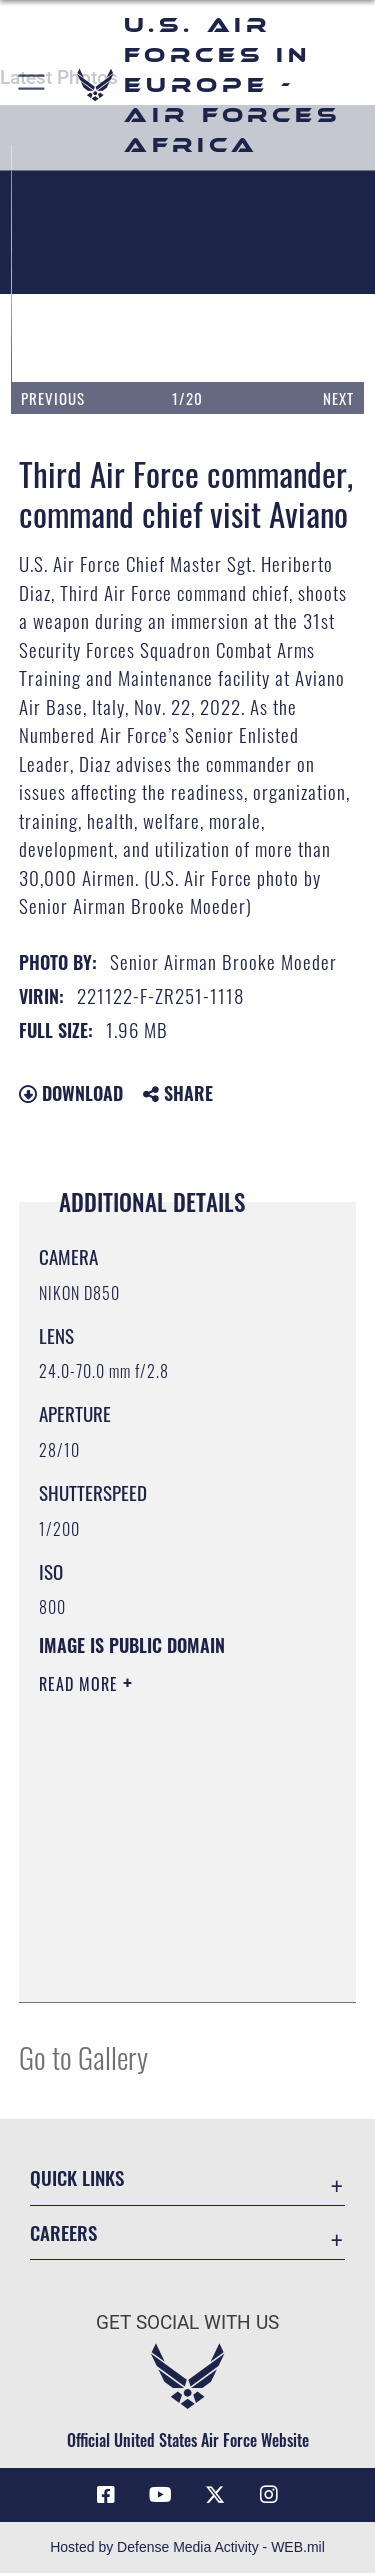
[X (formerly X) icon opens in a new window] (215, 2495)
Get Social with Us (187, 2322)
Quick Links (77, 2177)
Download (71, 1093)
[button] (32, 85)
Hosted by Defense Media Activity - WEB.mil (187, 2547)
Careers (63, 2232)
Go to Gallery (83, 2056)
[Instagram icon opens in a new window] (269, 2495)
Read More (81, 1684)
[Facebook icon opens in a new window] (106, 2495)
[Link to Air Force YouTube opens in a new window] (160, 2495)
